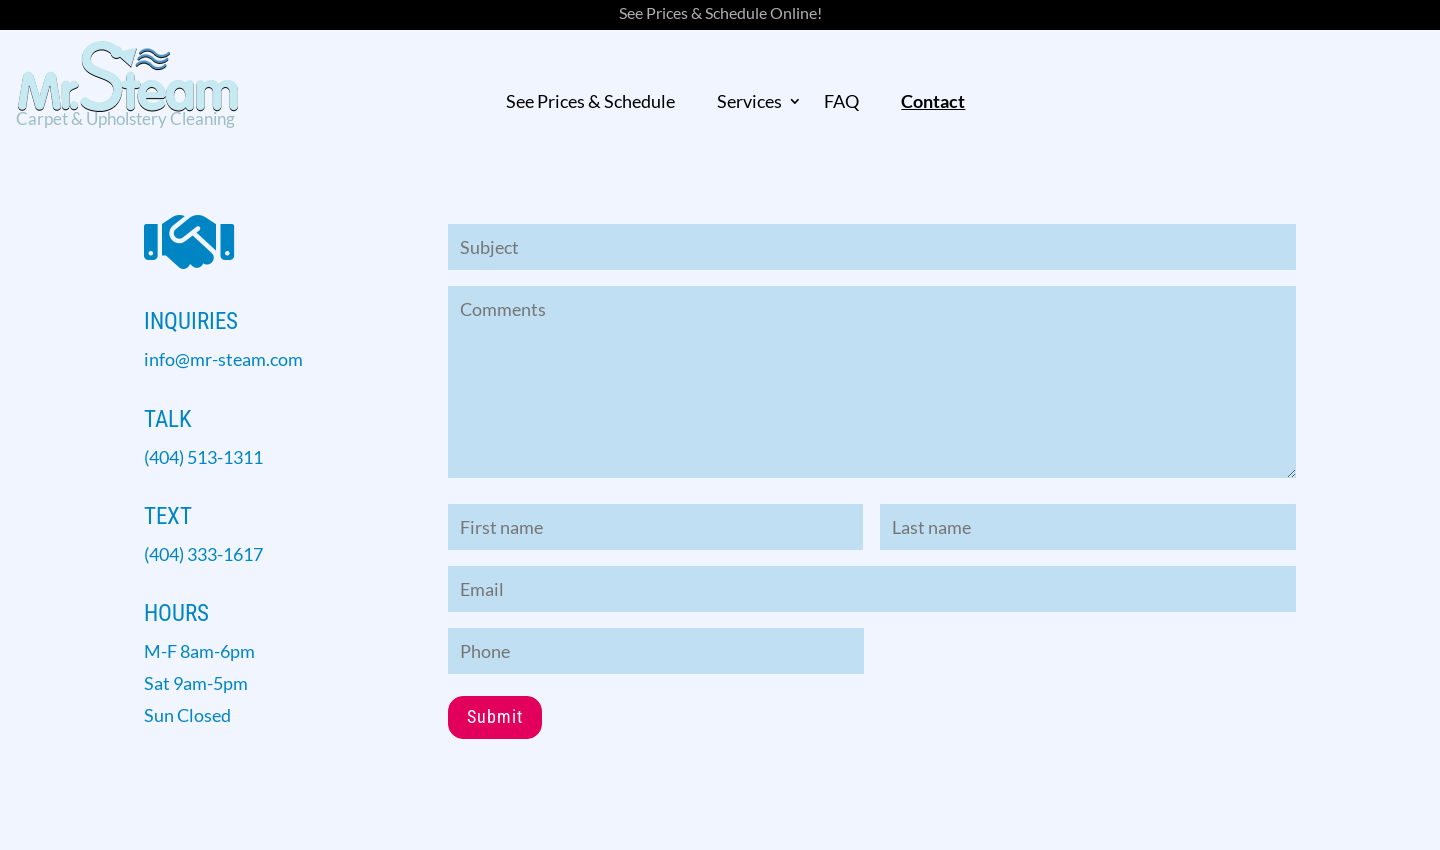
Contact (933, 102)
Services (749, 102)
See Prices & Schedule (590, 102)
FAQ (841, 102)
